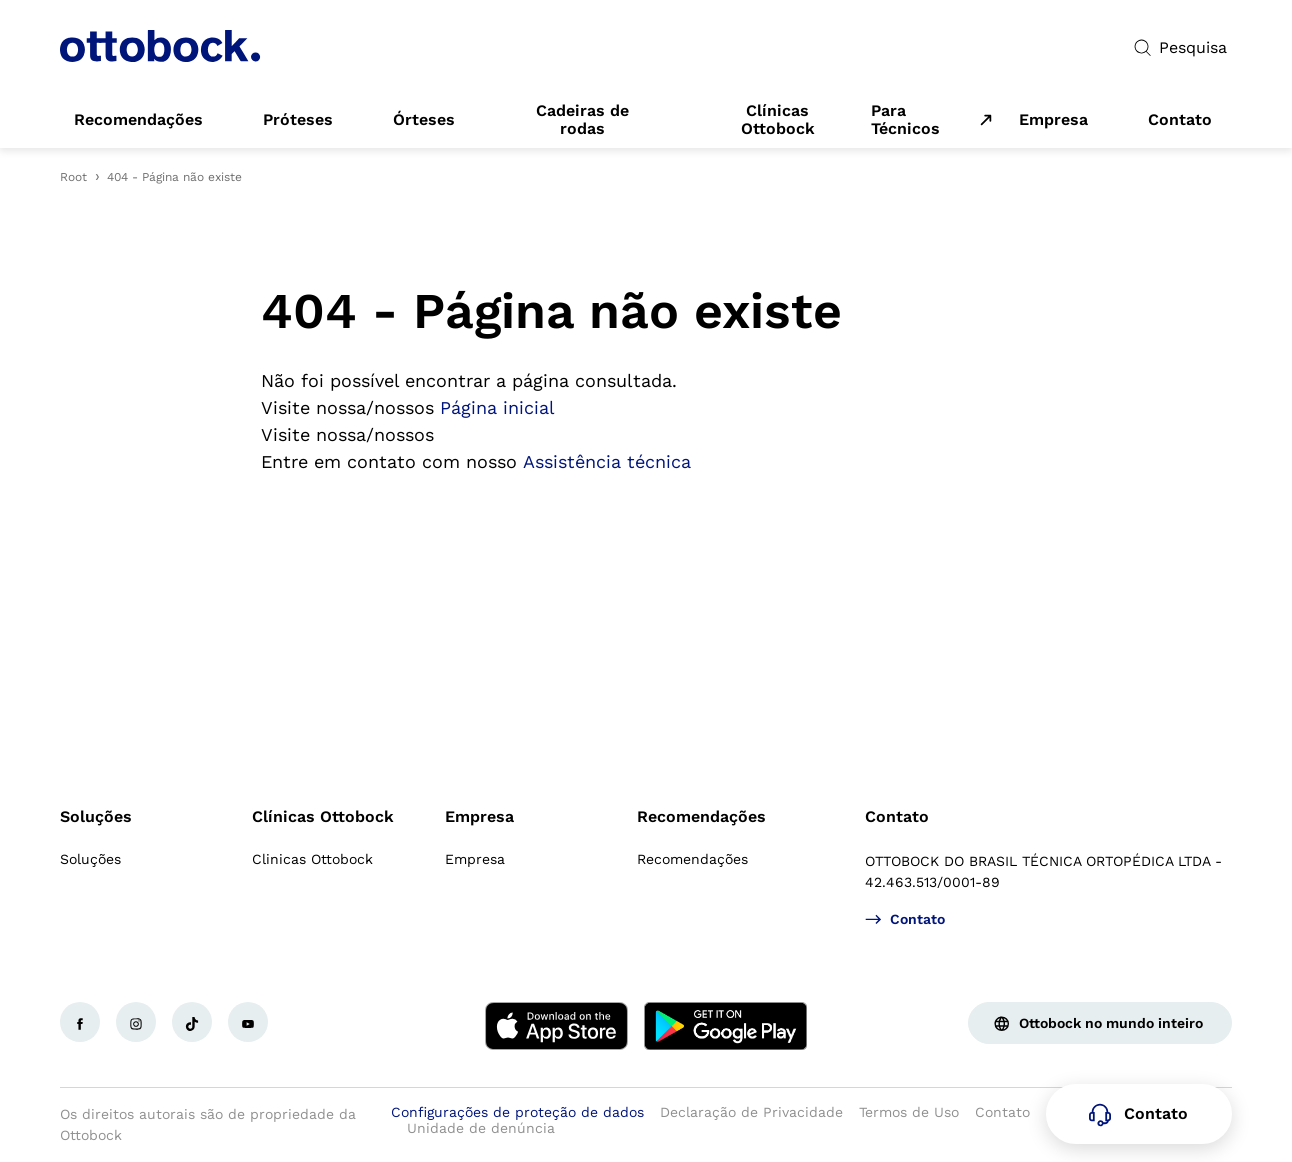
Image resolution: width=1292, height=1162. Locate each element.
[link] (138, 120)
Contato (897, 816)
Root (73, 177)
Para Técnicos (905, 120)
